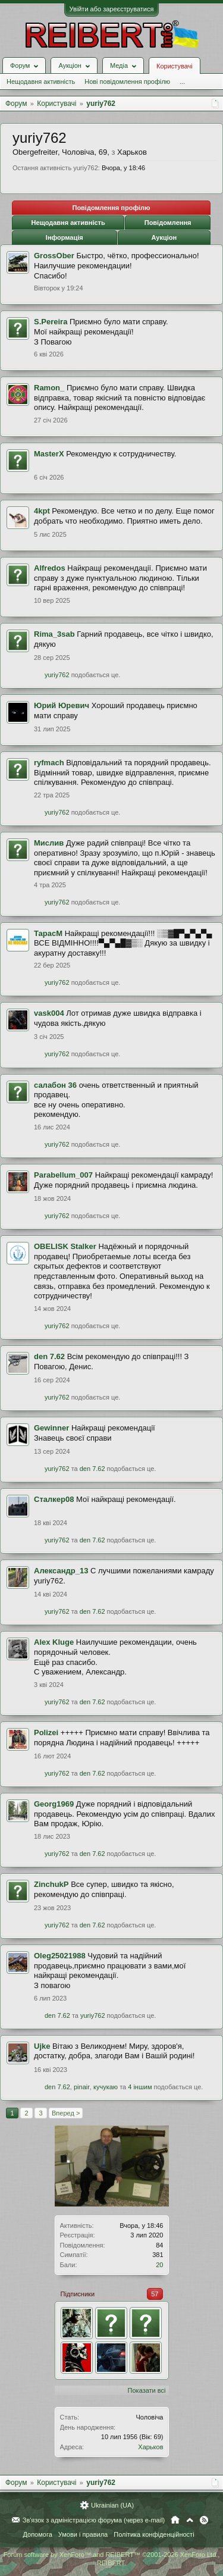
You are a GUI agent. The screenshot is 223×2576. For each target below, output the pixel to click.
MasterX (49, 453)
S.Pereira (50, 321)
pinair (82, 2086)
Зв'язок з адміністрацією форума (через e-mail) (94, 2520)
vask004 (49, 1013)
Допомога (37, 2534)
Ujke (42, 2046)
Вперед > (66, 2113)
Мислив (49, 842)
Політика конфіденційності (154, 2534)
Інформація (64, 237)
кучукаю (105, 2086)
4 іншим (140, 2086)
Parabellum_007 (63, 1174)
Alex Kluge (54, 1642)
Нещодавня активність (41, 81)
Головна (175, 2520)
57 (154, 2294)
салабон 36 (55, 1085)
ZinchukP (51, 1884)
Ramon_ (49, 387)
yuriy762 (57, 674)
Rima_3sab (54, 634)
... (182, 81)
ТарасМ (48, 933)
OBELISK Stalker (65, 1246)
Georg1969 (54, 1803)
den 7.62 (49, 1356)
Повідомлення (168, 222)
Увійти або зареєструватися (112, 8)
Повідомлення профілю (111, 207)
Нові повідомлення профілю (127, 81)
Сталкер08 (54, 1499)
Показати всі (147, 2390)
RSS (204, 2520)
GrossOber (54, 255)
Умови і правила (83, 2534)
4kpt (42, 510)
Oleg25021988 (60, 1955)
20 (159, 2264)
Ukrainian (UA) (112, 2505)
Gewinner (51, 1427)
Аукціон (164, 237)
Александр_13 (61, 1570)
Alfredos (49, 568)
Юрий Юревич (61, 705)
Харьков (150, 2446)
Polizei (46, 1732)
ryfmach (49, 762)
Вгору (190, 2520)
